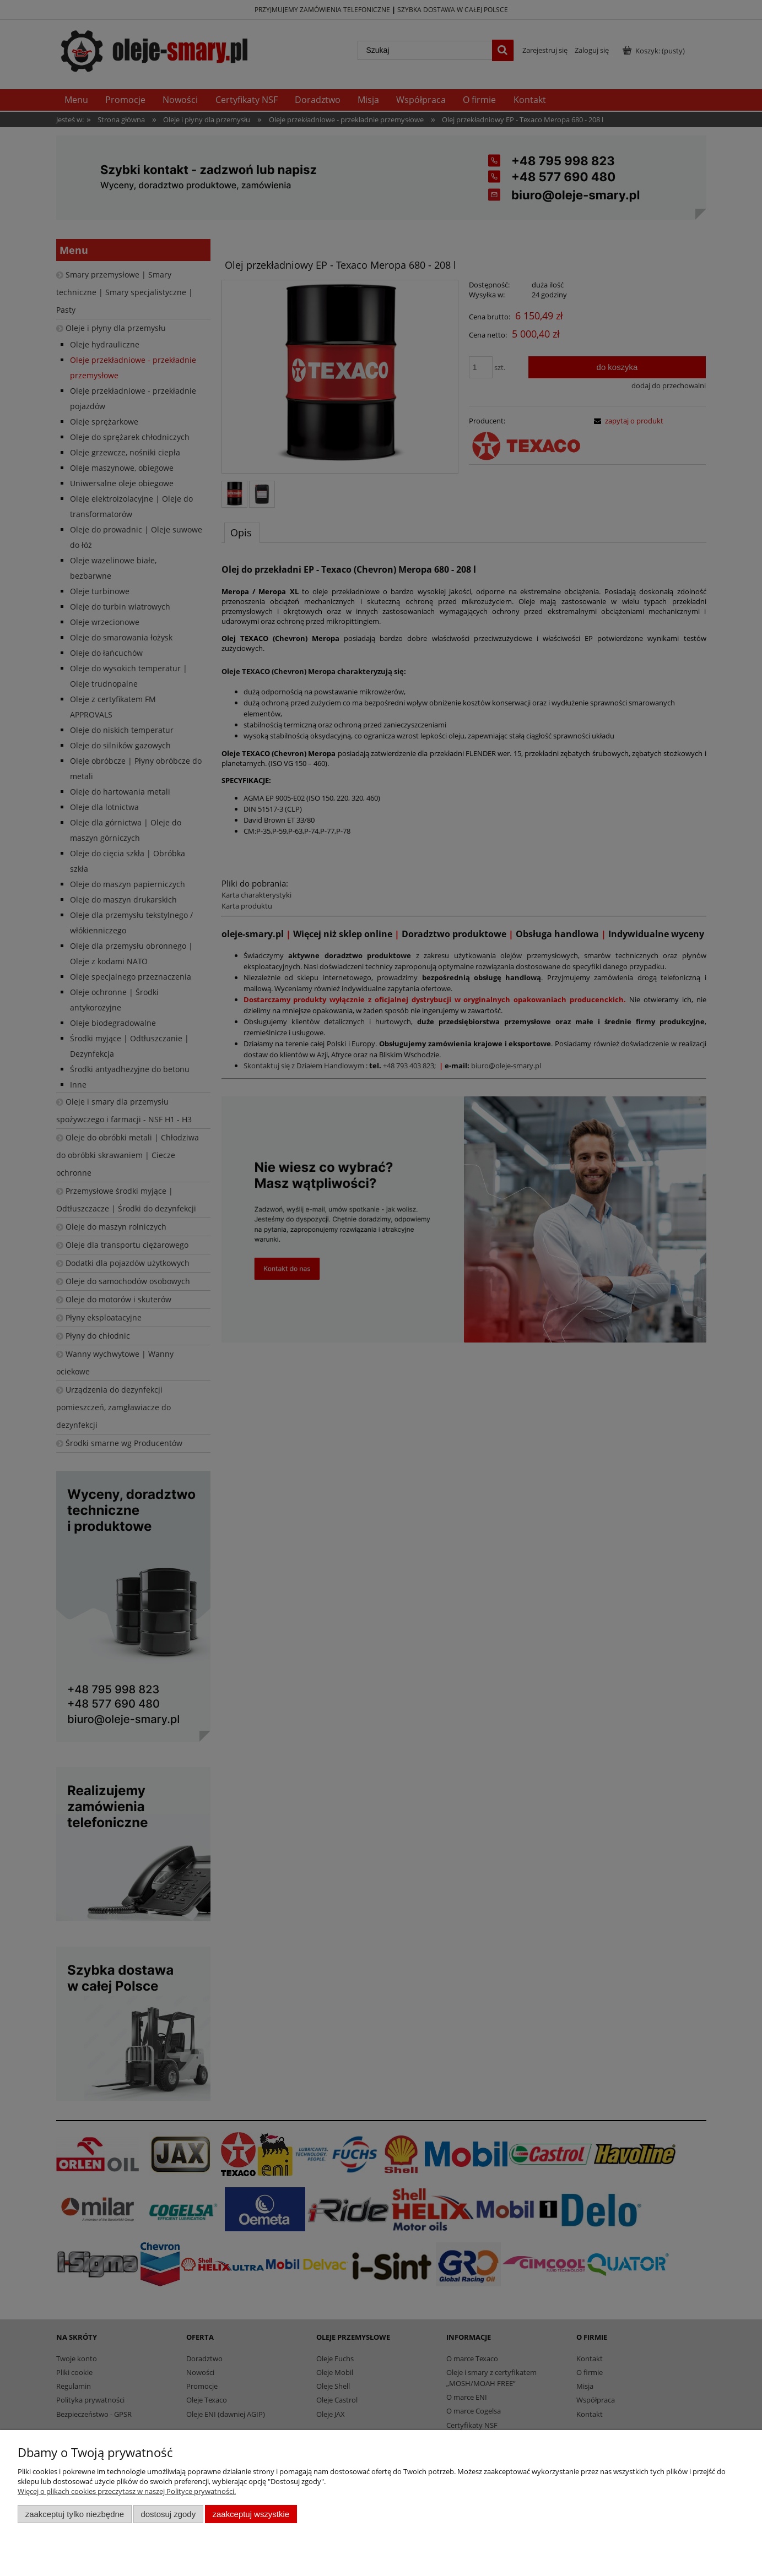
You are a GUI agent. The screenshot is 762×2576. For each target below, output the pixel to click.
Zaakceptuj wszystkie (251, 2514)
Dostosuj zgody (168, 2514)
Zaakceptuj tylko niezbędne (74, 2514)
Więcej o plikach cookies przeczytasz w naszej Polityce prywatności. (127, 2491)
